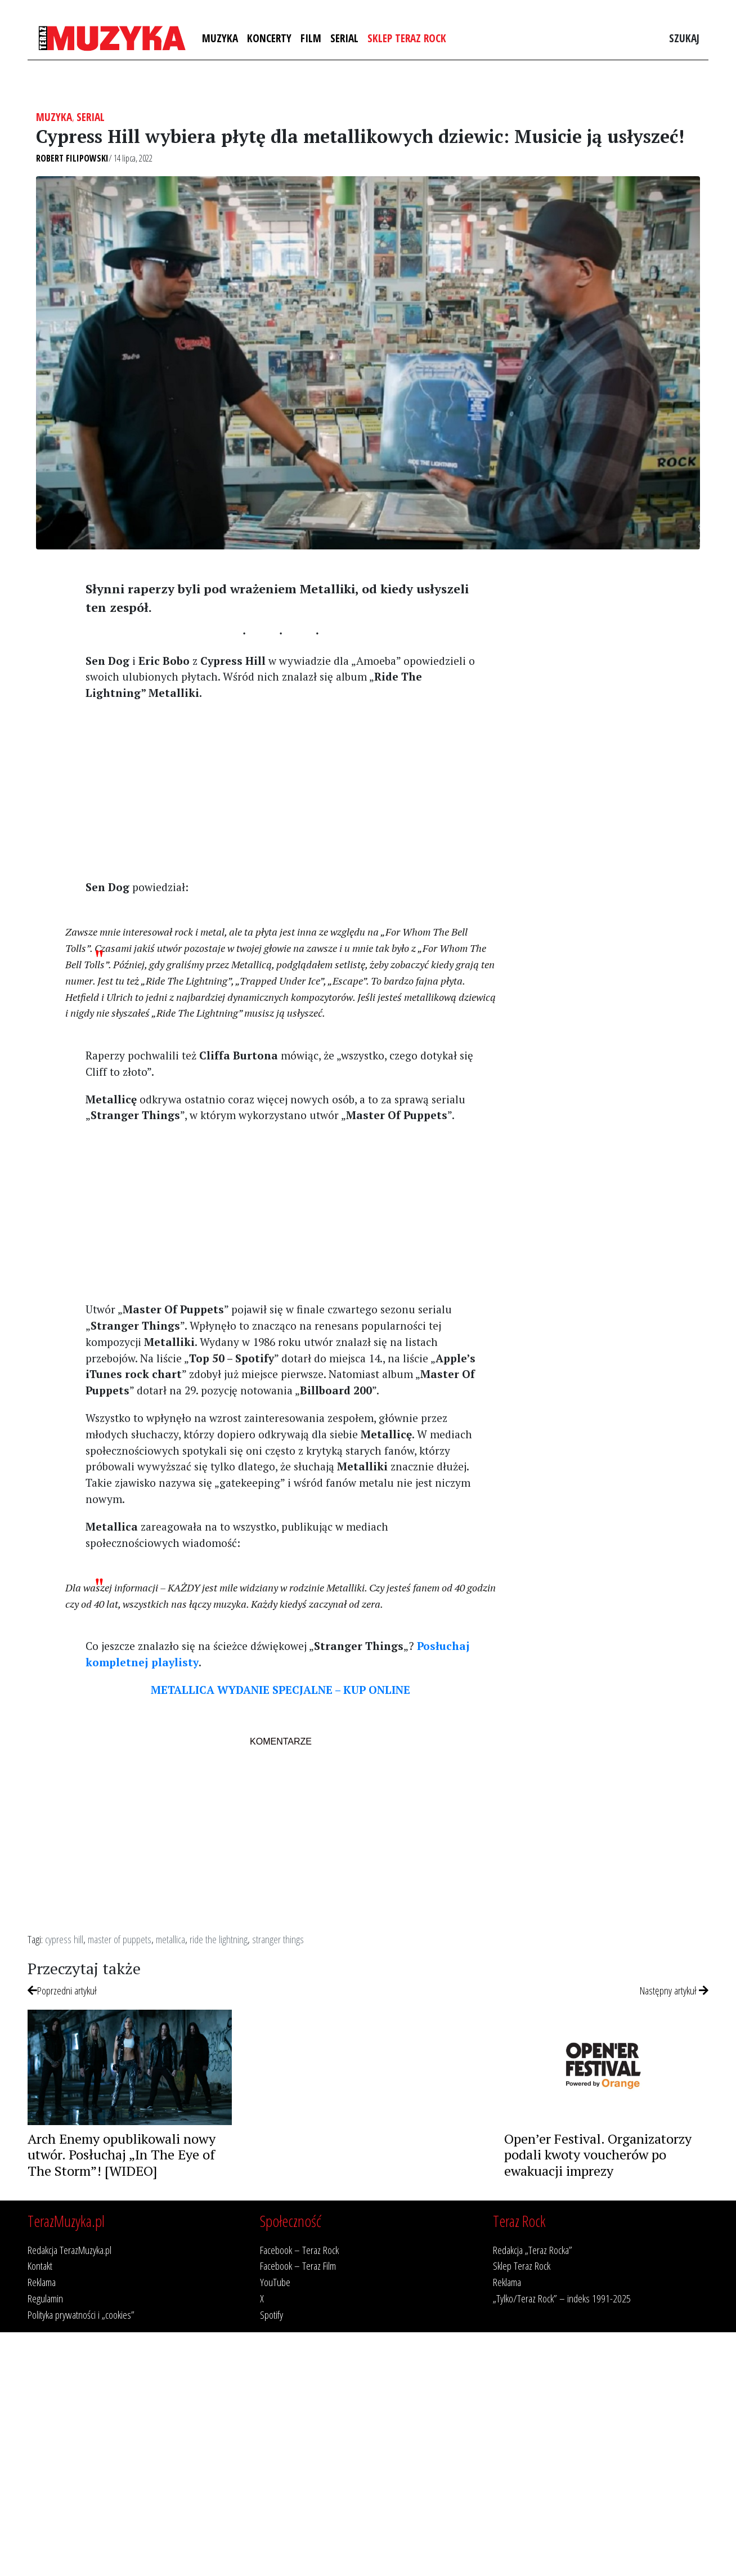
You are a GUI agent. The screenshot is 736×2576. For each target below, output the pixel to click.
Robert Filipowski (72, 158)
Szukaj (684, 38)
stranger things (278, 1939)
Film (310, 38)
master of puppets (119, 1939)
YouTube (275, 2281)
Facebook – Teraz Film (298, 2265)
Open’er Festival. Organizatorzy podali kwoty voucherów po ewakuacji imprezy (598, 2155)
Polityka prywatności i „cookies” (81, 2314)
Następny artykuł (674, 1990)
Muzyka (220, 38)
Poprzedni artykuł (62, 1990)
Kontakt (40, 2265)
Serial (344, 38)
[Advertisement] (280, 789)
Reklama (42, 2281)
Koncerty (269, 38)
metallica (170, 1939)
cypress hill (64, 1939)
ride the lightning (219, 1939)
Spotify (271, 2314)
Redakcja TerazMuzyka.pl (69, 2249)
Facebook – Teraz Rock (299, 2249)
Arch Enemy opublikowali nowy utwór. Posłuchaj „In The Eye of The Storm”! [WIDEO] (122, 2155)
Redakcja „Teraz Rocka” (532, 2249)
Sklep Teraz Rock (406, 38)
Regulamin (45, 2298)
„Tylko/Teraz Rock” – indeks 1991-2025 (562, 2298)
